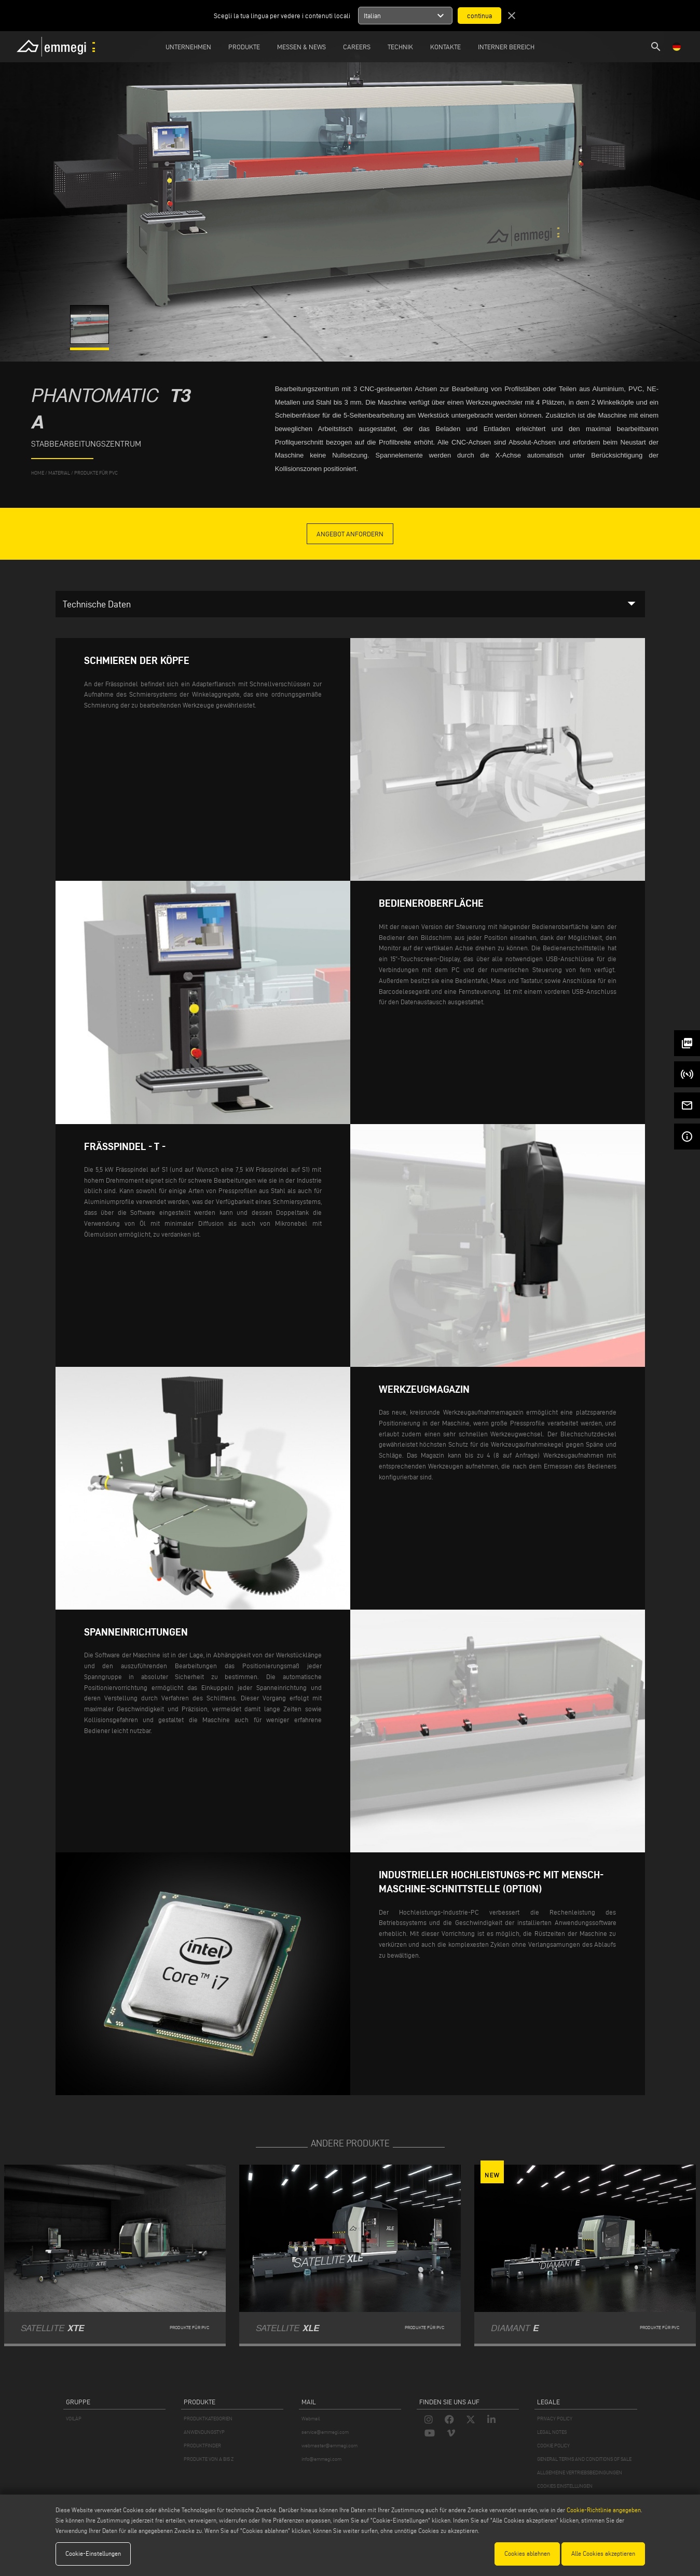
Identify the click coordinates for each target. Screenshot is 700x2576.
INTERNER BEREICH (506, 46)
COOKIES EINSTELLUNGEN (565, 2486)
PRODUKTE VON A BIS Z (209, 2459)
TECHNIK (400, 46)
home (37, 473)
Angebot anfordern (350, 533)
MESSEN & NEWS (301, 46)
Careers (356, 46)
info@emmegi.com (321, 2459)
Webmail (310, 2418)
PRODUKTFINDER (202, 2445)
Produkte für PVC (96, 473)
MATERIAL (59, 473)
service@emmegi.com (325, 2432)
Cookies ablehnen (527, 2553)
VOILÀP (73, 2418)
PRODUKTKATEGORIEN (208, 2418)
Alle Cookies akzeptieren (603, 2553)
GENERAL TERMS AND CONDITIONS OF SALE (584, 2459)
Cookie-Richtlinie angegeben (604, 2509)
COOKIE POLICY (553, 2445)
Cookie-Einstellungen (93, 2553)
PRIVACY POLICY (554, 2418)
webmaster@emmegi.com (329, 2445)
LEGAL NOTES (552, 2432)
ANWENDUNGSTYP (204, 2432)
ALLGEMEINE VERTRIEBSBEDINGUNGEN (579, 2472)
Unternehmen (188, 46)
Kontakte (445, 46)
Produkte (244, 46)
